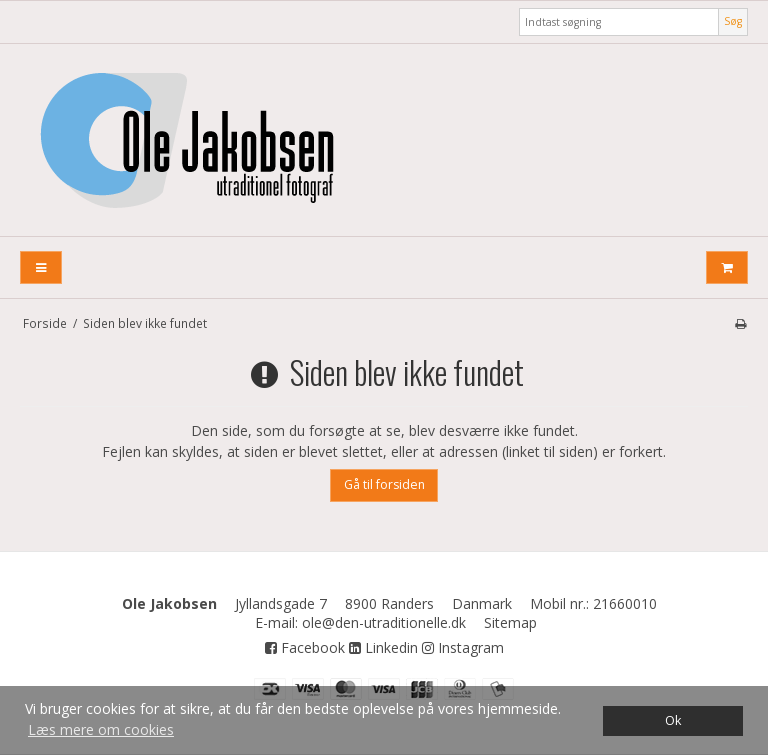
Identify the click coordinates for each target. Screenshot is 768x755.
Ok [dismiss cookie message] (673, 720)
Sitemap (510, 622)
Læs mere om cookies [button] (101, 729)
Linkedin (383, 647)
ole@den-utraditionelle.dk (384, 622)
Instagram (463, 647)
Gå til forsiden (384, 484)
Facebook (305, 647)
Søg (733, 21)
